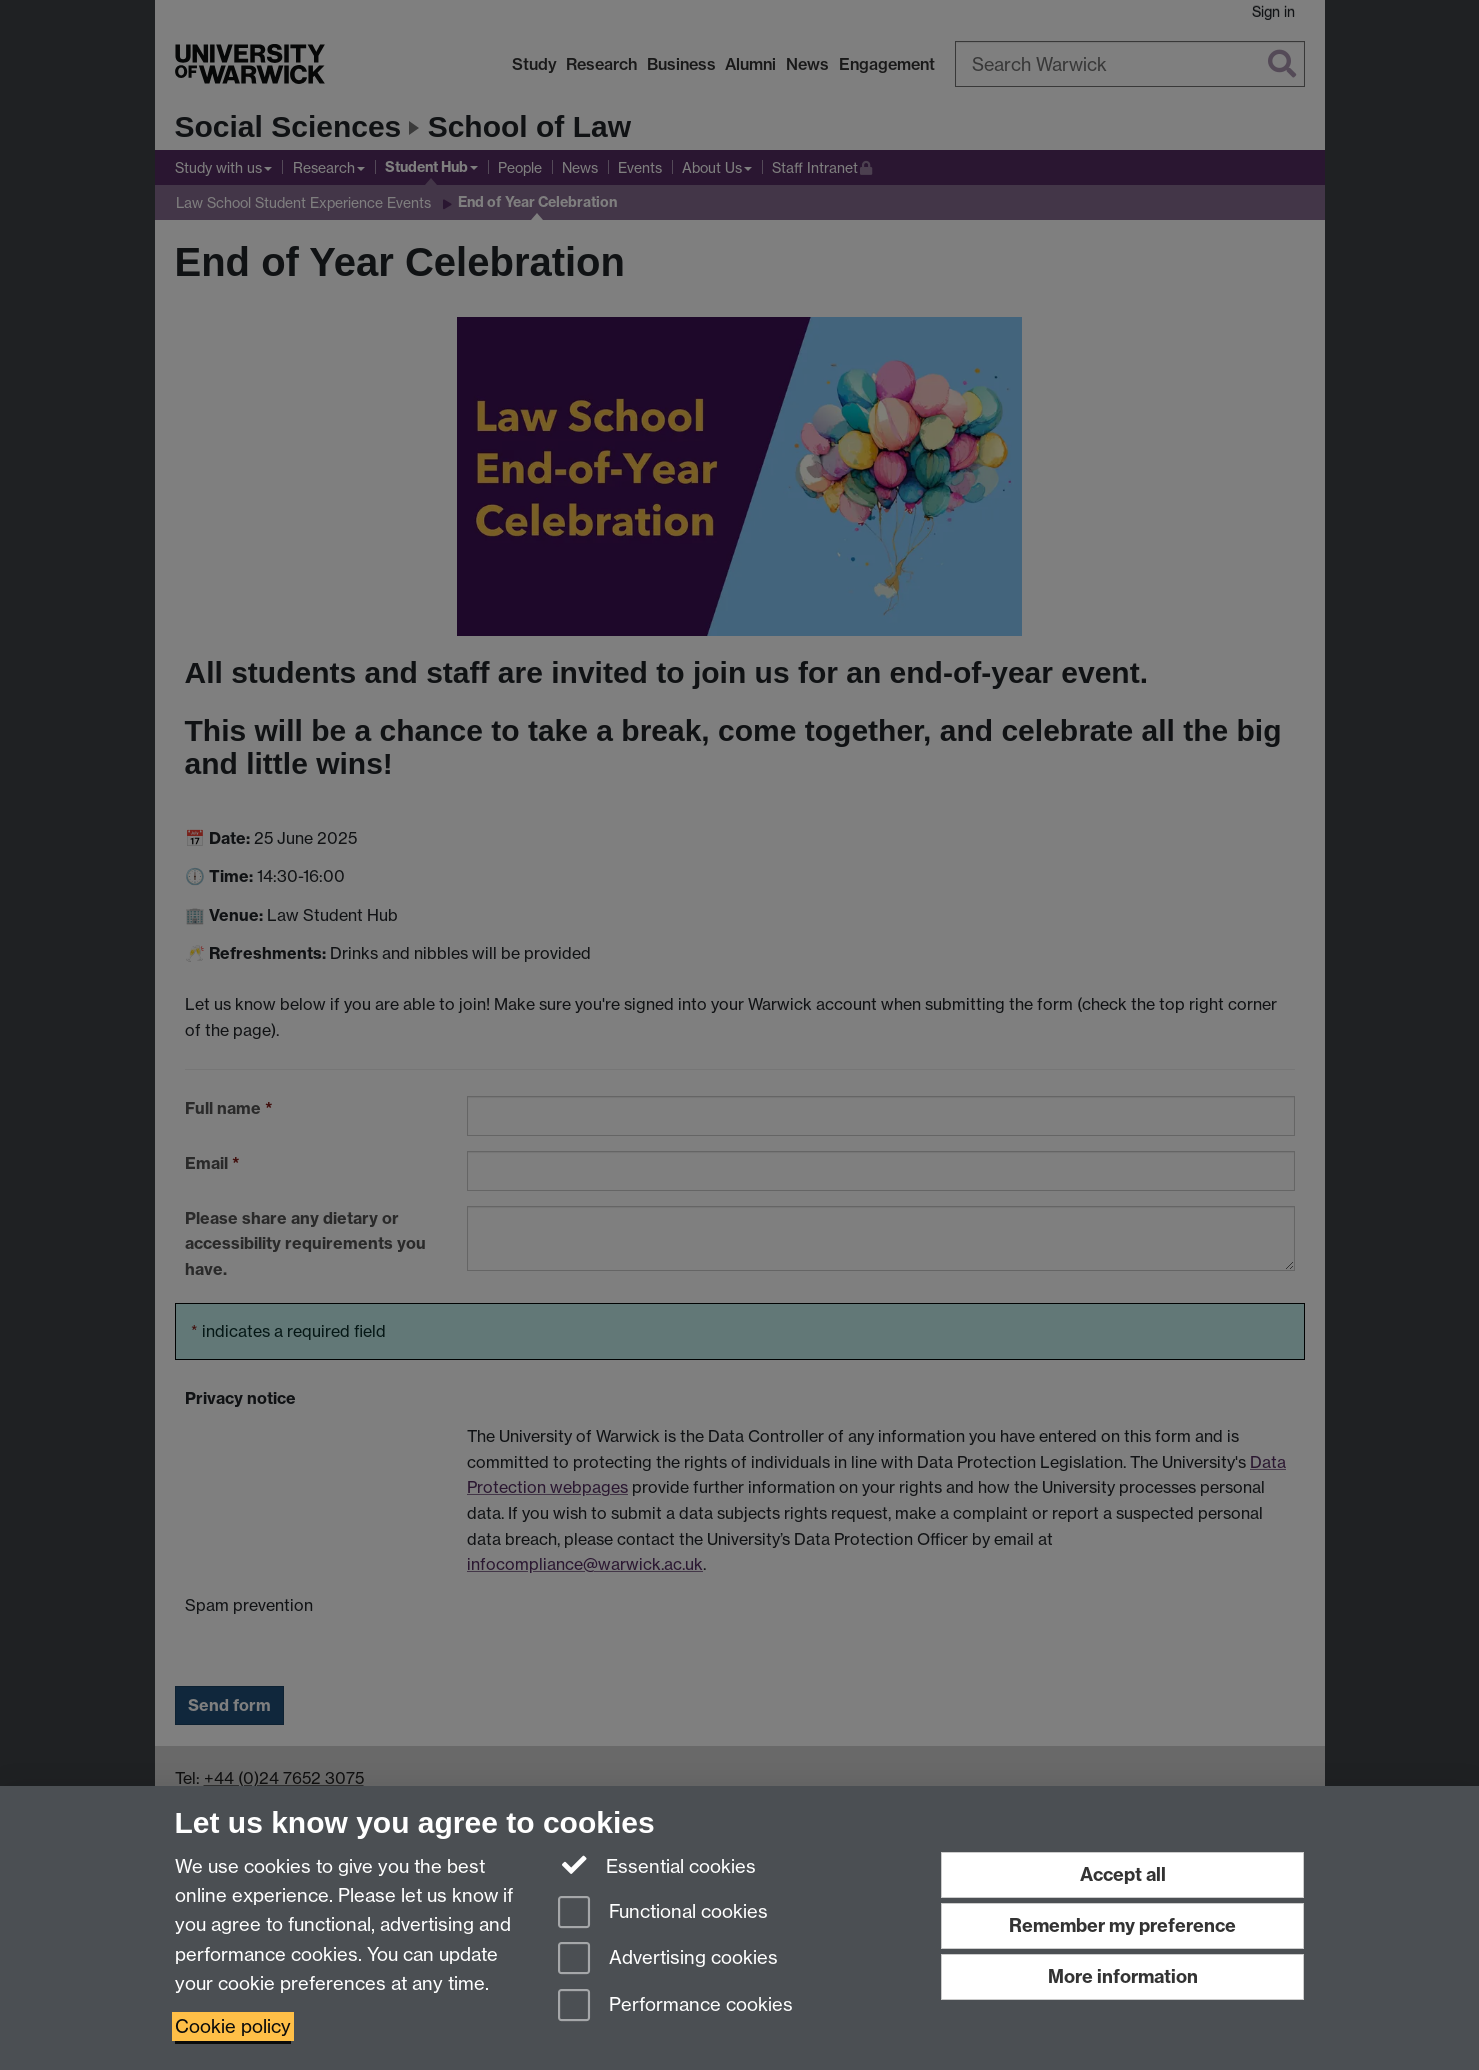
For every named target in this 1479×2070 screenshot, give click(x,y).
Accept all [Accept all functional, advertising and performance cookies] (1123, 1874)
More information (1123, 1976)
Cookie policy (233, 2026)
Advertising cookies (668, 1959)
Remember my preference (1122, 1925)
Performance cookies (675, 2006)
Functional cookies (663, 1913)
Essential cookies (657, 1865)
